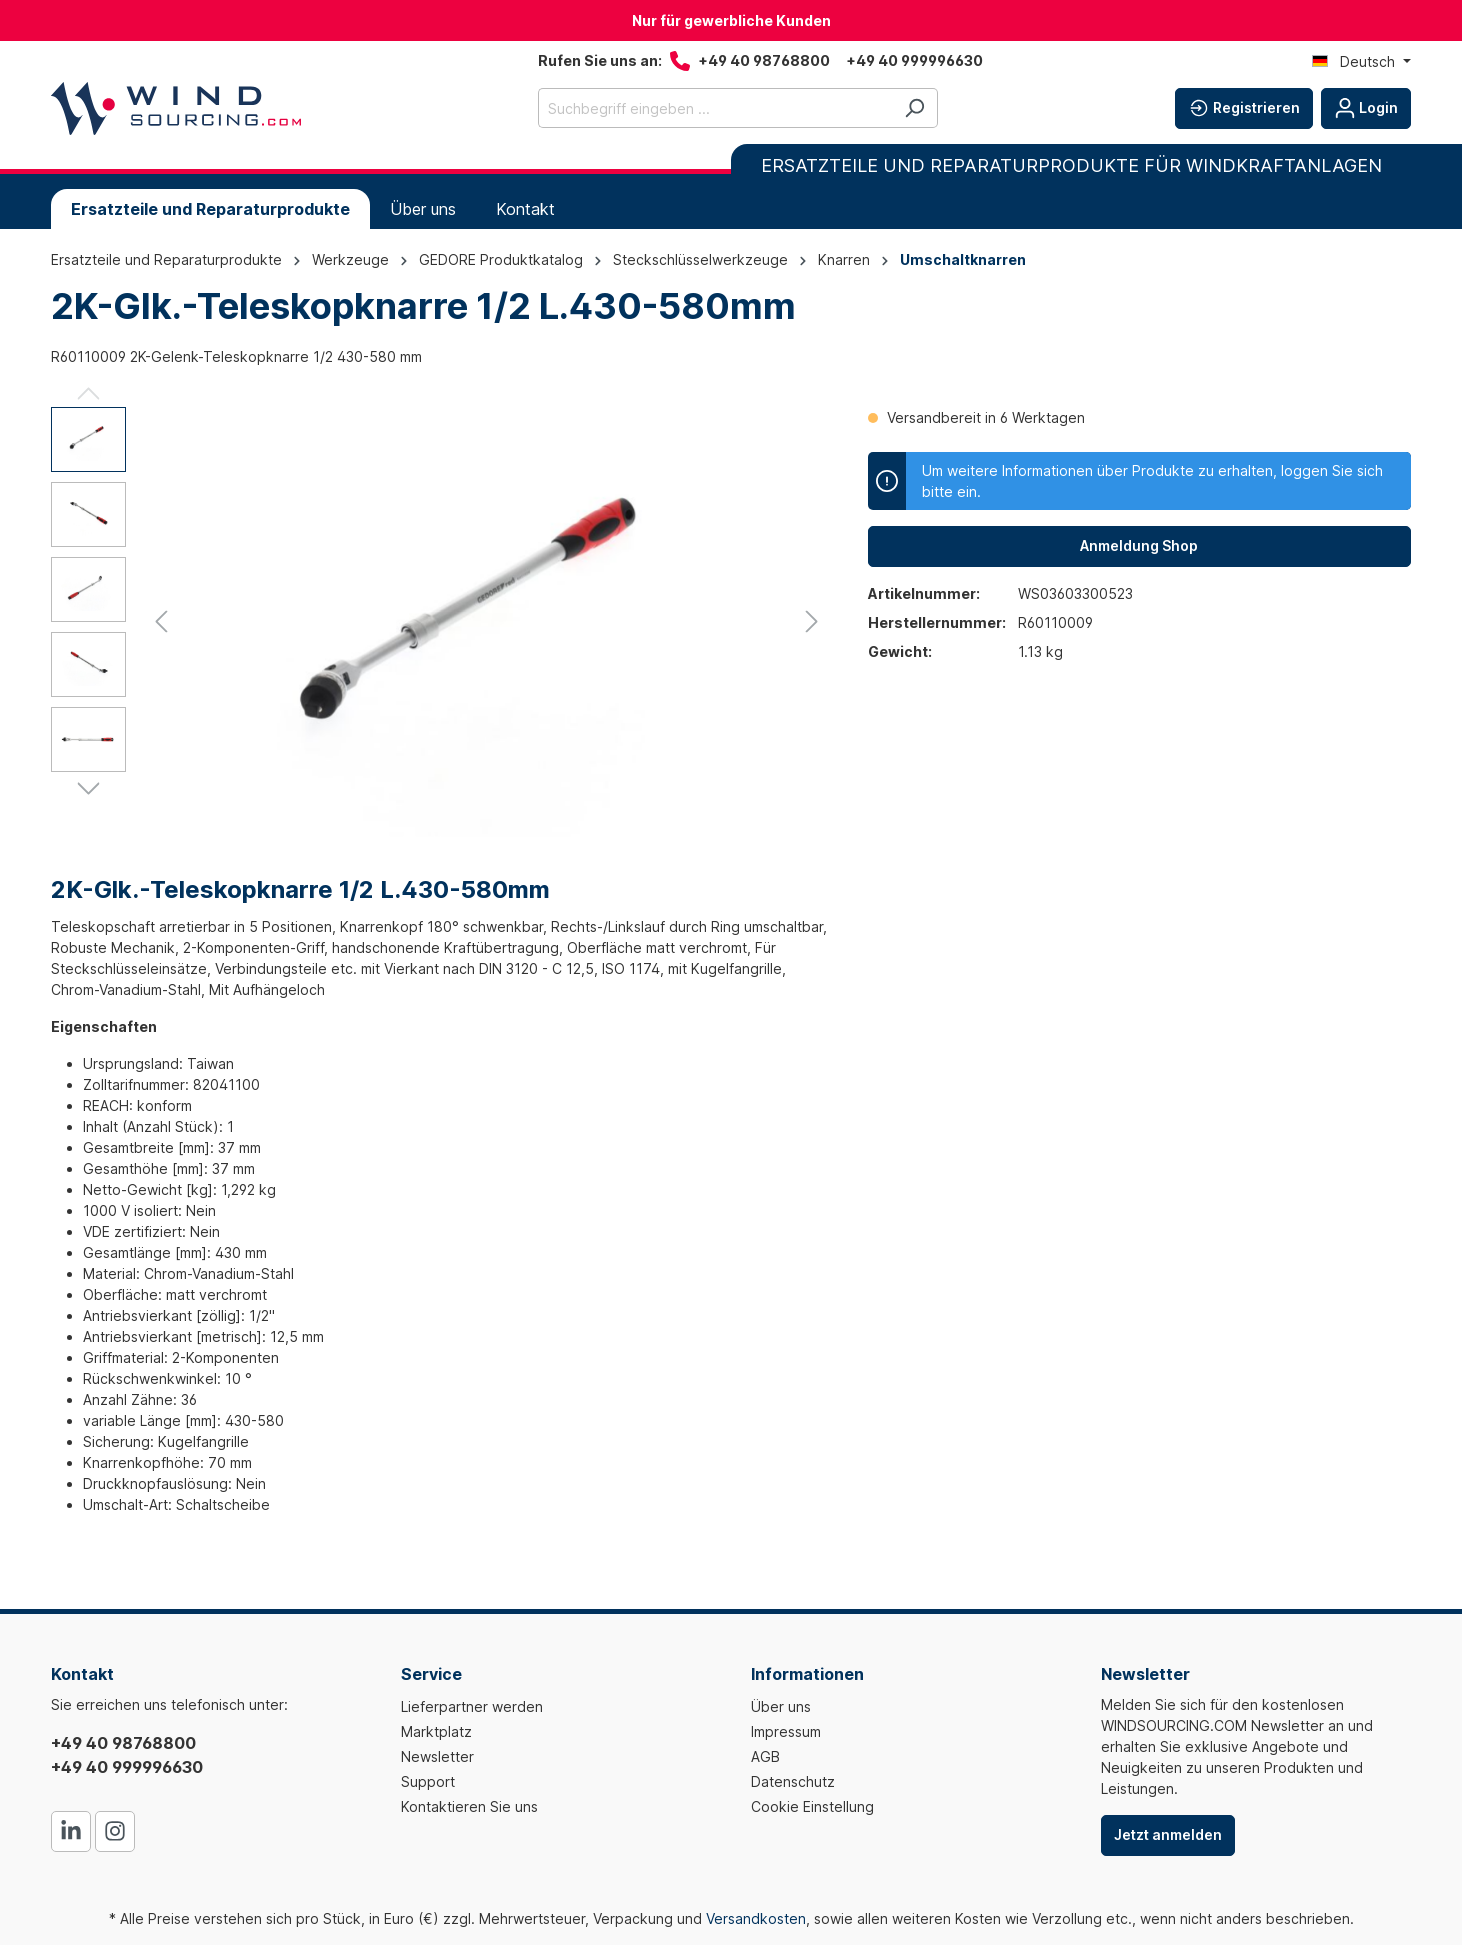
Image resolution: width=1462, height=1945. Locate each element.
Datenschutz (793, 1781)
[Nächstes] (812, 621)
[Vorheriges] (161, 621)
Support (428, 1781)
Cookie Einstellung (812, 1806)
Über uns (781, 1706)
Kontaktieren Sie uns (469, 1806)
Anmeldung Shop (1139, 545)
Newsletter (437, 1756)
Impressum (786, 1731)
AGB (765, 1756)
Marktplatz (436, 1731)
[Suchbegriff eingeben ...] (715, 108)
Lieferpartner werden (472, 1706)
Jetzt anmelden (1168, 1834)
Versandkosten (756, 1918)
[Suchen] (914, 108)
